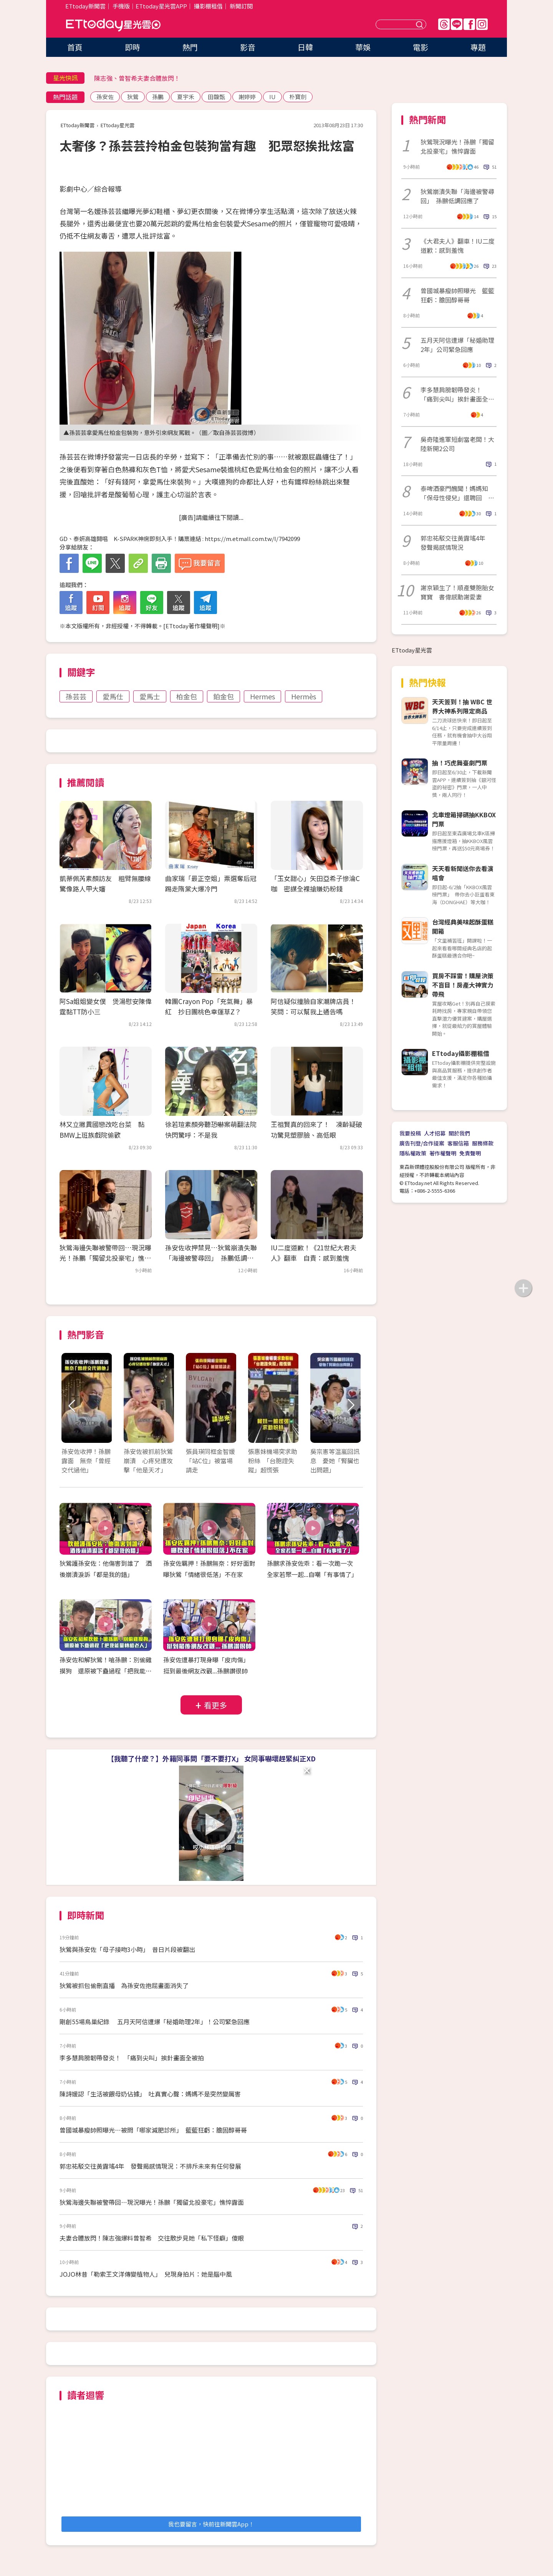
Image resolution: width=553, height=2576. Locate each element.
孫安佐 (105, 97)
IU (272, 97)
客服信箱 (458, 1143)
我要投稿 (410, 1133)
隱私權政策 (412, 1153)
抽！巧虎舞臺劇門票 (459, 762)
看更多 (215, 1705)
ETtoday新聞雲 (85, 6)
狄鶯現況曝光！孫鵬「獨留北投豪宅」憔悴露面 (457, 146)
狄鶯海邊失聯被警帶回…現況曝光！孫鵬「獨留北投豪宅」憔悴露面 (105, 1258)
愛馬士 (149, 696)
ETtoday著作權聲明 (191, 626)
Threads (444, 24)
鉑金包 (223, 696)
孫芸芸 (76, 696)
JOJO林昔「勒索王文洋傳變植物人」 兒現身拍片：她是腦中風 (146, 2274)
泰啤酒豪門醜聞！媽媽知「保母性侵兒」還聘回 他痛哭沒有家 (457, 493)
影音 (247, 47)
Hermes (262, 696)
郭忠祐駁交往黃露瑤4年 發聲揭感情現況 (456, 542)
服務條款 (482, 1143)
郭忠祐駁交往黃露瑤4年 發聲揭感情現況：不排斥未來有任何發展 (150, 2166)
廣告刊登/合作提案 (421, 1143)
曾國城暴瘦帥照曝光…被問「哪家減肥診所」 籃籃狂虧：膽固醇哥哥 (153, 2129)
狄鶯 (133, 97)
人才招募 (434, 1133)
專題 (478, 47)
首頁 (75, 47)
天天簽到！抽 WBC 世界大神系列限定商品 (462, 706)
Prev (72, 1405)
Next (350, 1405)
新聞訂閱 (241, 6)
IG (482, 24)
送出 (420, 24)
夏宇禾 (185, 97)
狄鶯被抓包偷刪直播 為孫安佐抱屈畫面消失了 (124, 1985)
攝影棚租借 (208, 6)
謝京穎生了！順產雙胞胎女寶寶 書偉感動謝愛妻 (457, 592)
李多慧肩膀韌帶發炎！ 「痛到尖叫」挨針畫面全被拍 (132, 2057)
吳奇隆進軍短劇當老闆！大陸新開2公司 (457, 444)
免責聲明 (470, 1153)
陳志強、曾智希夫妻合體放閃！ (137, 78)
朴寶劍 (297, 97)
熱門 (190, 47)
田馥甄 (216, 97)
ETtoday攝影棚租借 (460, 1053)
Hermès (303, 696)
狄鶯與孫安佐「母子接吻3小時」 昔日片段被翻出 (127, 1949)
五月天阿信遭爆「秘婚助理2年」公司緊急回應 (457, 344)
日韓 (305, 47)
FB (469, 24)
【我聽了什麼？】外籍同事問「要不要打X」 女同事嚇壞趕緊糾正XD (211, 1758)
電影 (420, 47)
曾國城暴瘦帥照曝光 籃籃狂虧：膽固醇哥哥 (457, 295)
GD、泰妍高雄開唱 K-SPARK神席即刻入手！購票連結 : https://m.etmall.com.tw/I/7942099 (180, 538)
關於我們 (459, 1133)
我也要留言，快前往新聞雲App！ (211, 2524)
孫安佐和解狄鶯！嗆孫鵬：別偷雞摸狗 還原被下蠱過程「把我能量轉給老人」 (106, 1670)
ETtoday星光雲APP (161, 6)
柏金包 (186, 696)
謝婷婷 (247, 97)
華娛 (363, 47)
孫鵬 (158, 97)
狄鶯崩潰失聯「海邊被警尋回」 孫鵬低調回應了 (457, 196)
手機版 (121, 6)
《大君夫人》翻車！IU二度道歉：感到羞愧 (458, 245)
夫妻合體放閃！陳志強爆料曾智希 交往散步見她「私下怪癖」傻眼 (152, 2237)
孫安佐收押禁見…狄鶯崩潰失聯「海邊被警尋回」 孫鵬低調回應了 (211, 1258)
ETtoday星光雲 (113, 25)
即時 (132, 47)
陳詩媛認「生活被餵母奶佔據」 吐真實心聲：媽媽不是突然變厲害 (150, 2093)
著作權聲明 (442, 1153)
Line (456, 24)
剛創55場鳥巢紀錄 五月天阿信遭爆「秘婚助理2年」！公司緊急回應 (155, 2021)
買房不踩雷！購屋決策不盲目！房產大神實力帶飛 (462, 985)
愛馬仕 (113, 696)
